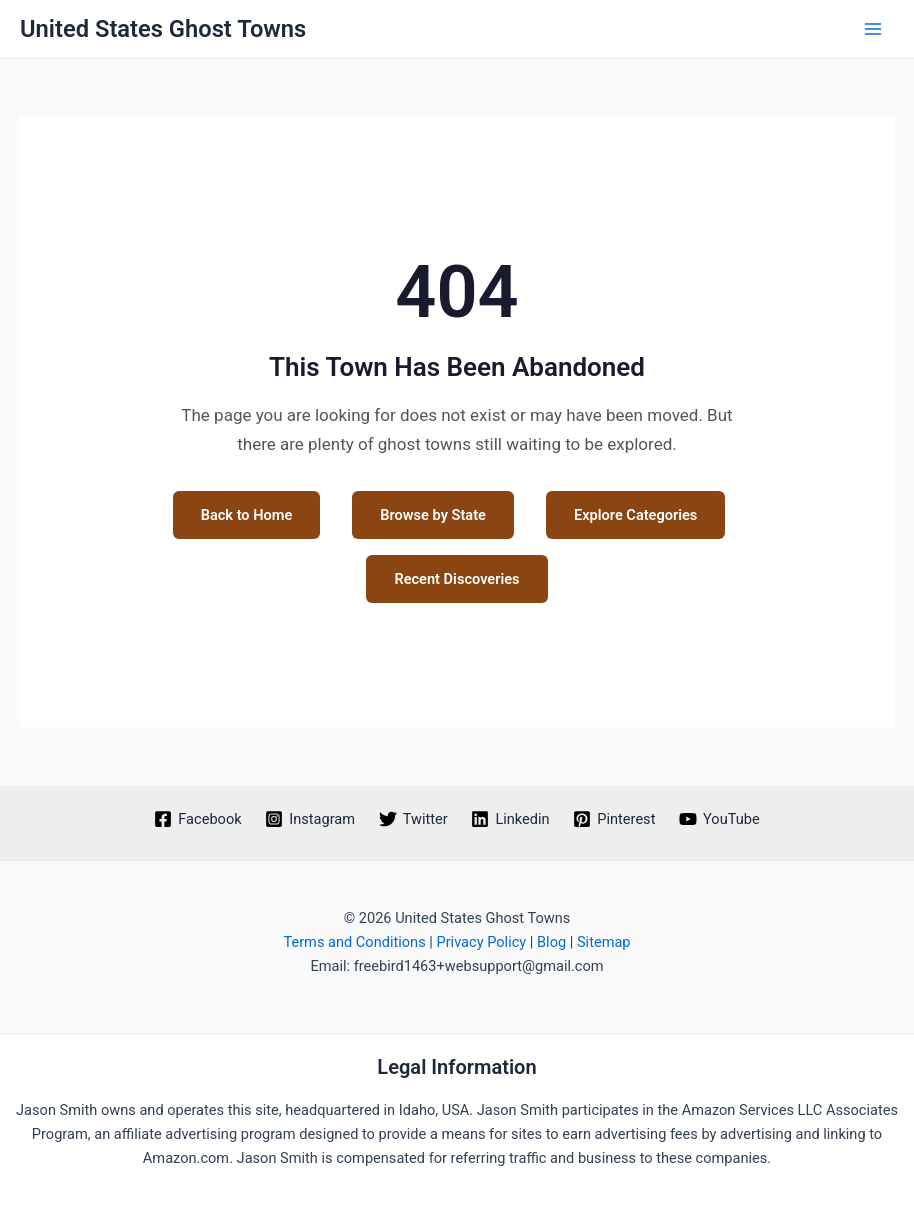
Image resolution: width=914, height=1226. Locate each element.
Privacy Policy (481, 942)
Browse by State (433, 515)
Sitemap (604, 942)
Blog (551, 942)
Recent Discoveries (456, 579)
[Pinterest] (614, 819)
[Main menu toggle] (873, 29)
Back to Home (247, 515)
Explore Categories (635, 515)
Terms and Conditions (354, 942)
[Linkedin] (511, 819)
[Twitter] (413, 819)
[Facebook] (197, 819)
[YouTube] (719, 819)
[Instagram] (309, 819)
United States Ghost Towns (163, 29)
